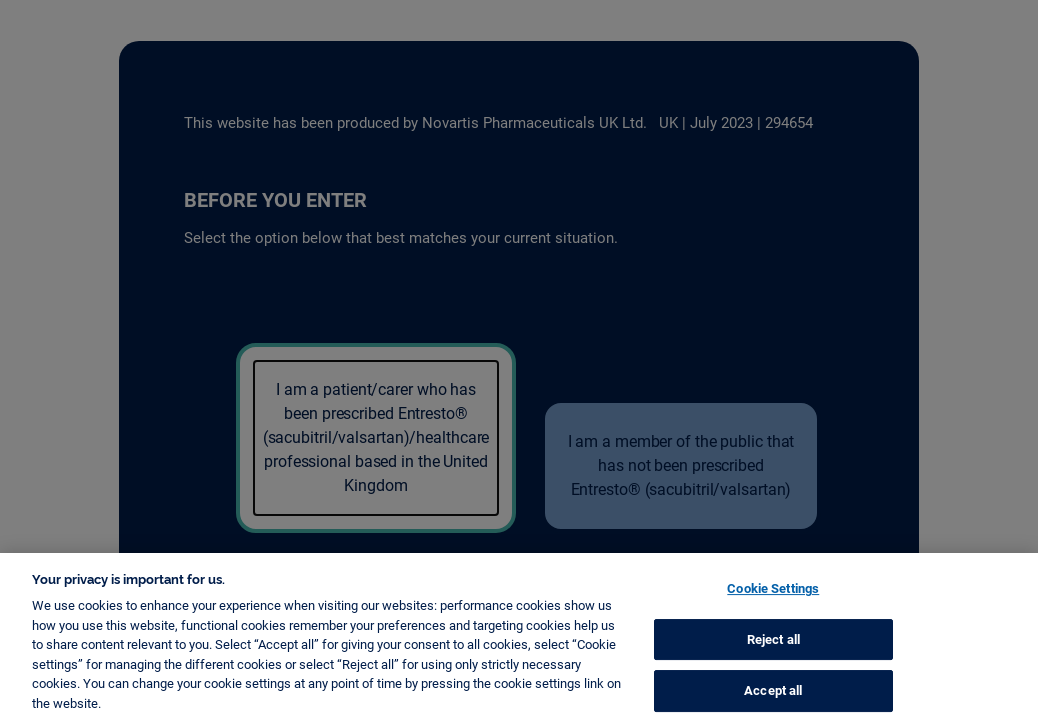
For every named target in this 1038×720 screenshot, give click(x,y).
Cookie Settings (773, 598)
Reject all (773, 648)
